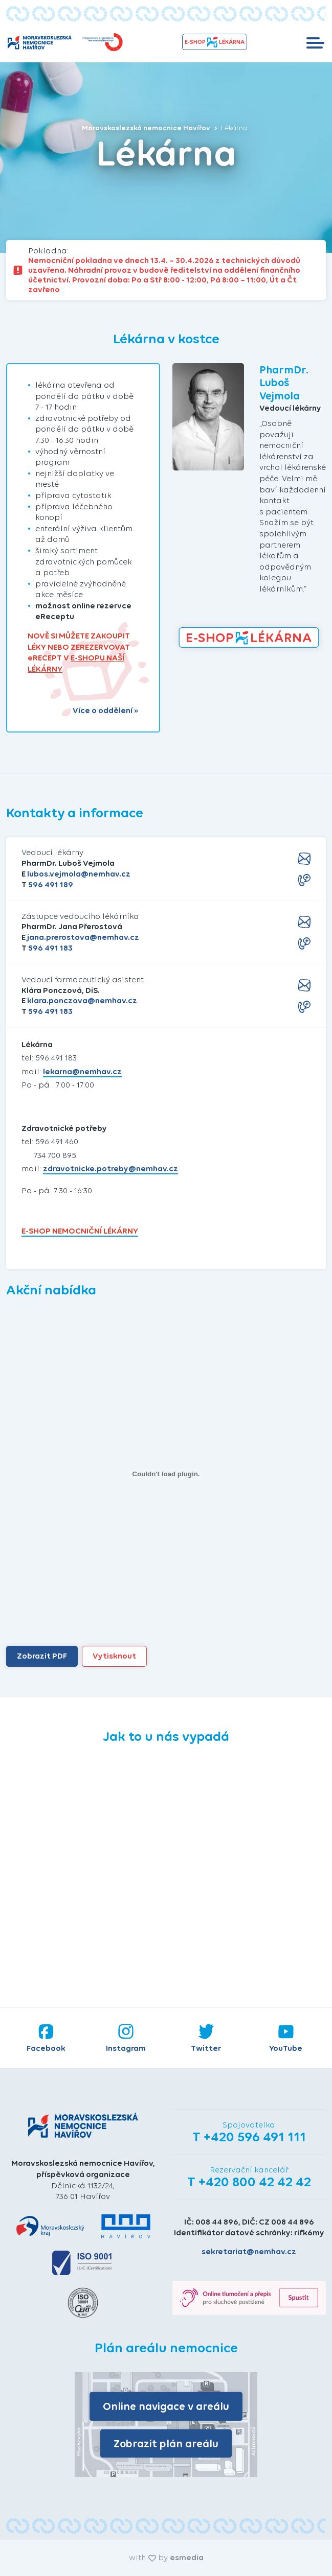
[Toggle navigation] (315, 42)
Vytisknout (114, 1656)
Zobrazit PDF (42, 1656)
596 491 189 (50, 884)
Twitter (206, 2038)
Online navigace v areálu (166, 2406)
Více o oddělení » (106, 710)
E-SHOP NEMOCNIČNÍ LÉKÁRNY (79, 1231)
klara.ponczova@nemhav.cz (82, 1000)
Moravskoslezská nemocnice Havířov (150, 128)
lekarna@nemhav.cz (82, 1071)
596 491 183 (50, 948)
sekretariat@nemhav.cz (249, 2251)
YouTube (285, 2038)
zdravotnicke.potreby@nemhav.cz (110, 1168)
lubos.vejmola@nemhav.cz (78, 874)
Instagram (126, 2038)
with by (166, 2557)
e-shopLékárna (214, 42)
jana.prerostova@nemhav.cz (83, 937)
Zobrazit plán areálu (166, 2443)
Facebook (46, 2038)
